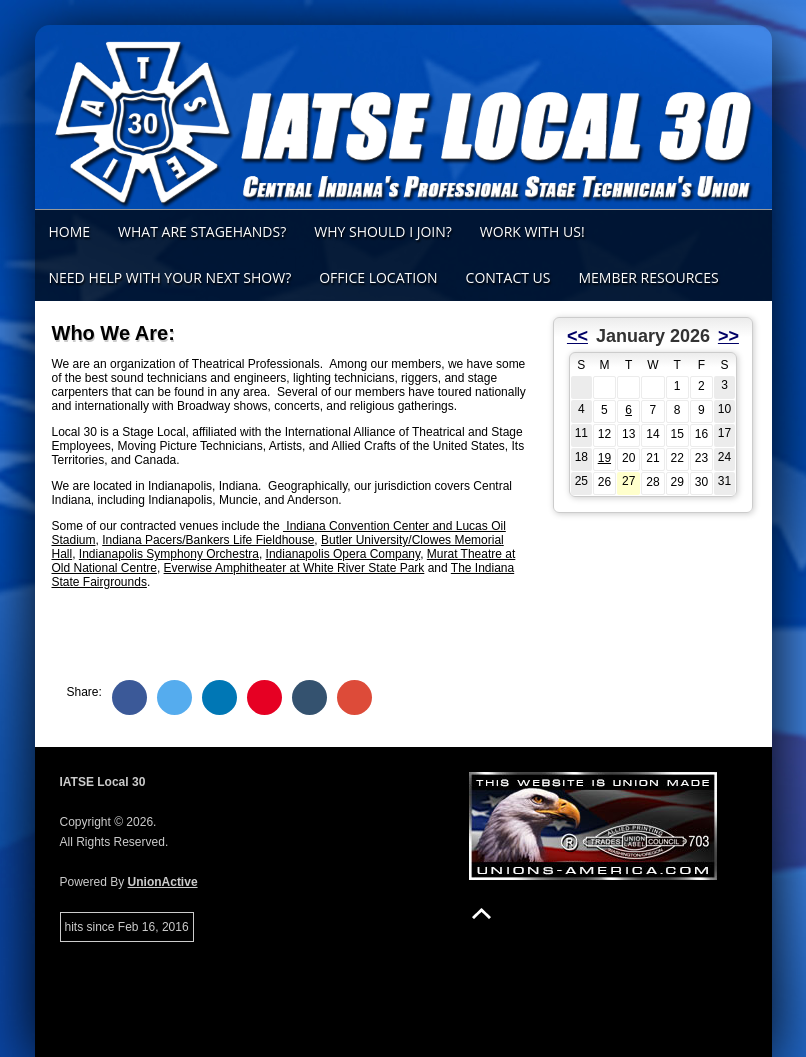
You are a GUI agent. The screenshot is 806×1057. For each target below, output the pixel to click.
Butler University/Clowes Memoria (411, 540)
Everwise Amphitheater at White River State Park (294, 568)
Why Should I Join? (383, 231)
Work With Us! (532, 231)
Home (70, 231)
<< (577, 336)
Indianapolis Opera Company (343, 554)
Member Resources (648, 277)
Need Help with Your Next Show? (170, 277)
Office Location (378, 277)
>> (728, 336)
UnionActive (163, 882)
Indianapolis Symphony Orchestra (169, 554)
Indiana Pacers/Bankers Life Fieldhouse (208, 540)
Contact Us (508, 277)
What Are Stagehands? (202, 231)
